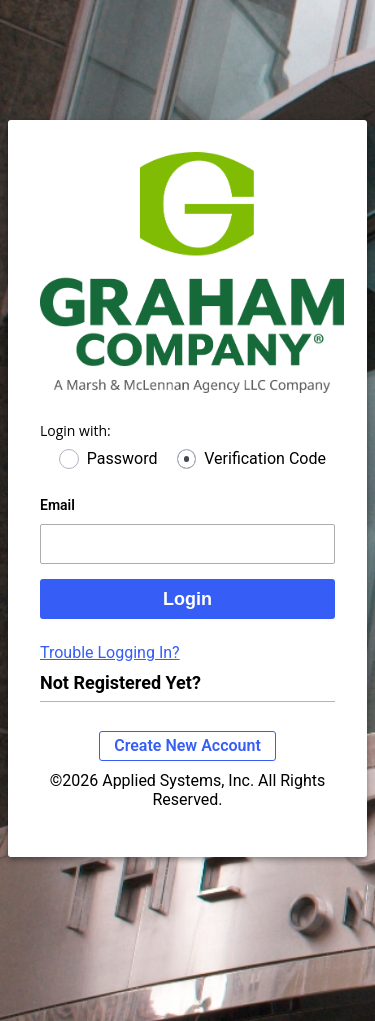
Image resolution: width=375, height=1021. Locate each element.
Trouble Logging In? (110, 652)
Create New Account (187, 745)
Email (57, 505)
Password (122, 458)
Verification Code (265, 458)
